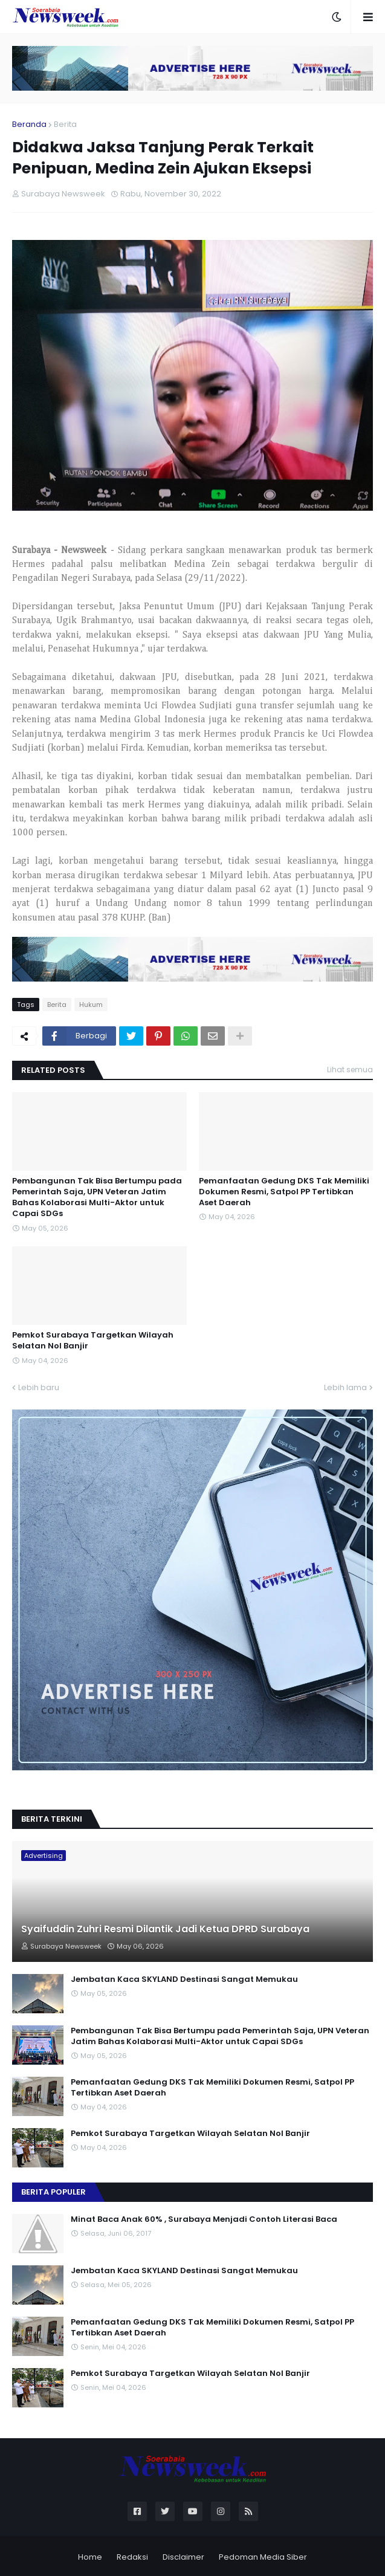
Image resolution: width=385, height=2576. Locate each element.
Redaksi (132, 2557)
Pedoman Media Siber (263, 2557)
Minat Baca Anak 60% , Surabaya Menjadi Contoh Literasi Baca (204, 2219)
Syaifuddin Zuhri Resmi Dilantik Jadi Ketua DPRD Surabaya (165, 1929)
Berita (65, 124)
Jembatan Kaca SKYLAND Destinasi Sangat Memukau (184, 1979)
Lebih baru (38, 1387)
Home (90, 2557)
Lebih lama (345, 1387)
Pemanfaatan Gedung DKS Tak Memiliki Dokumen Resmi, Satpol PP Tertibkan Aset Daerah (284, 1192)
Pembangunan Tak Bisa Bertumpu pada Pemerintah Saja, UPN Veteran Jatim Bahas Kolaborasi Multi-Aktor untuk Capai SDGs (97, 1198)
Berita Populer (53, 2192)
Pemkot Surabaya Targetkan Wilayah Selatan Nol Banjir (92, 1340)
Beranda (29, 124)
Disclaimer (183, 2557)
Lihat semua (350, 1069)
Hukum (91, 1004)
